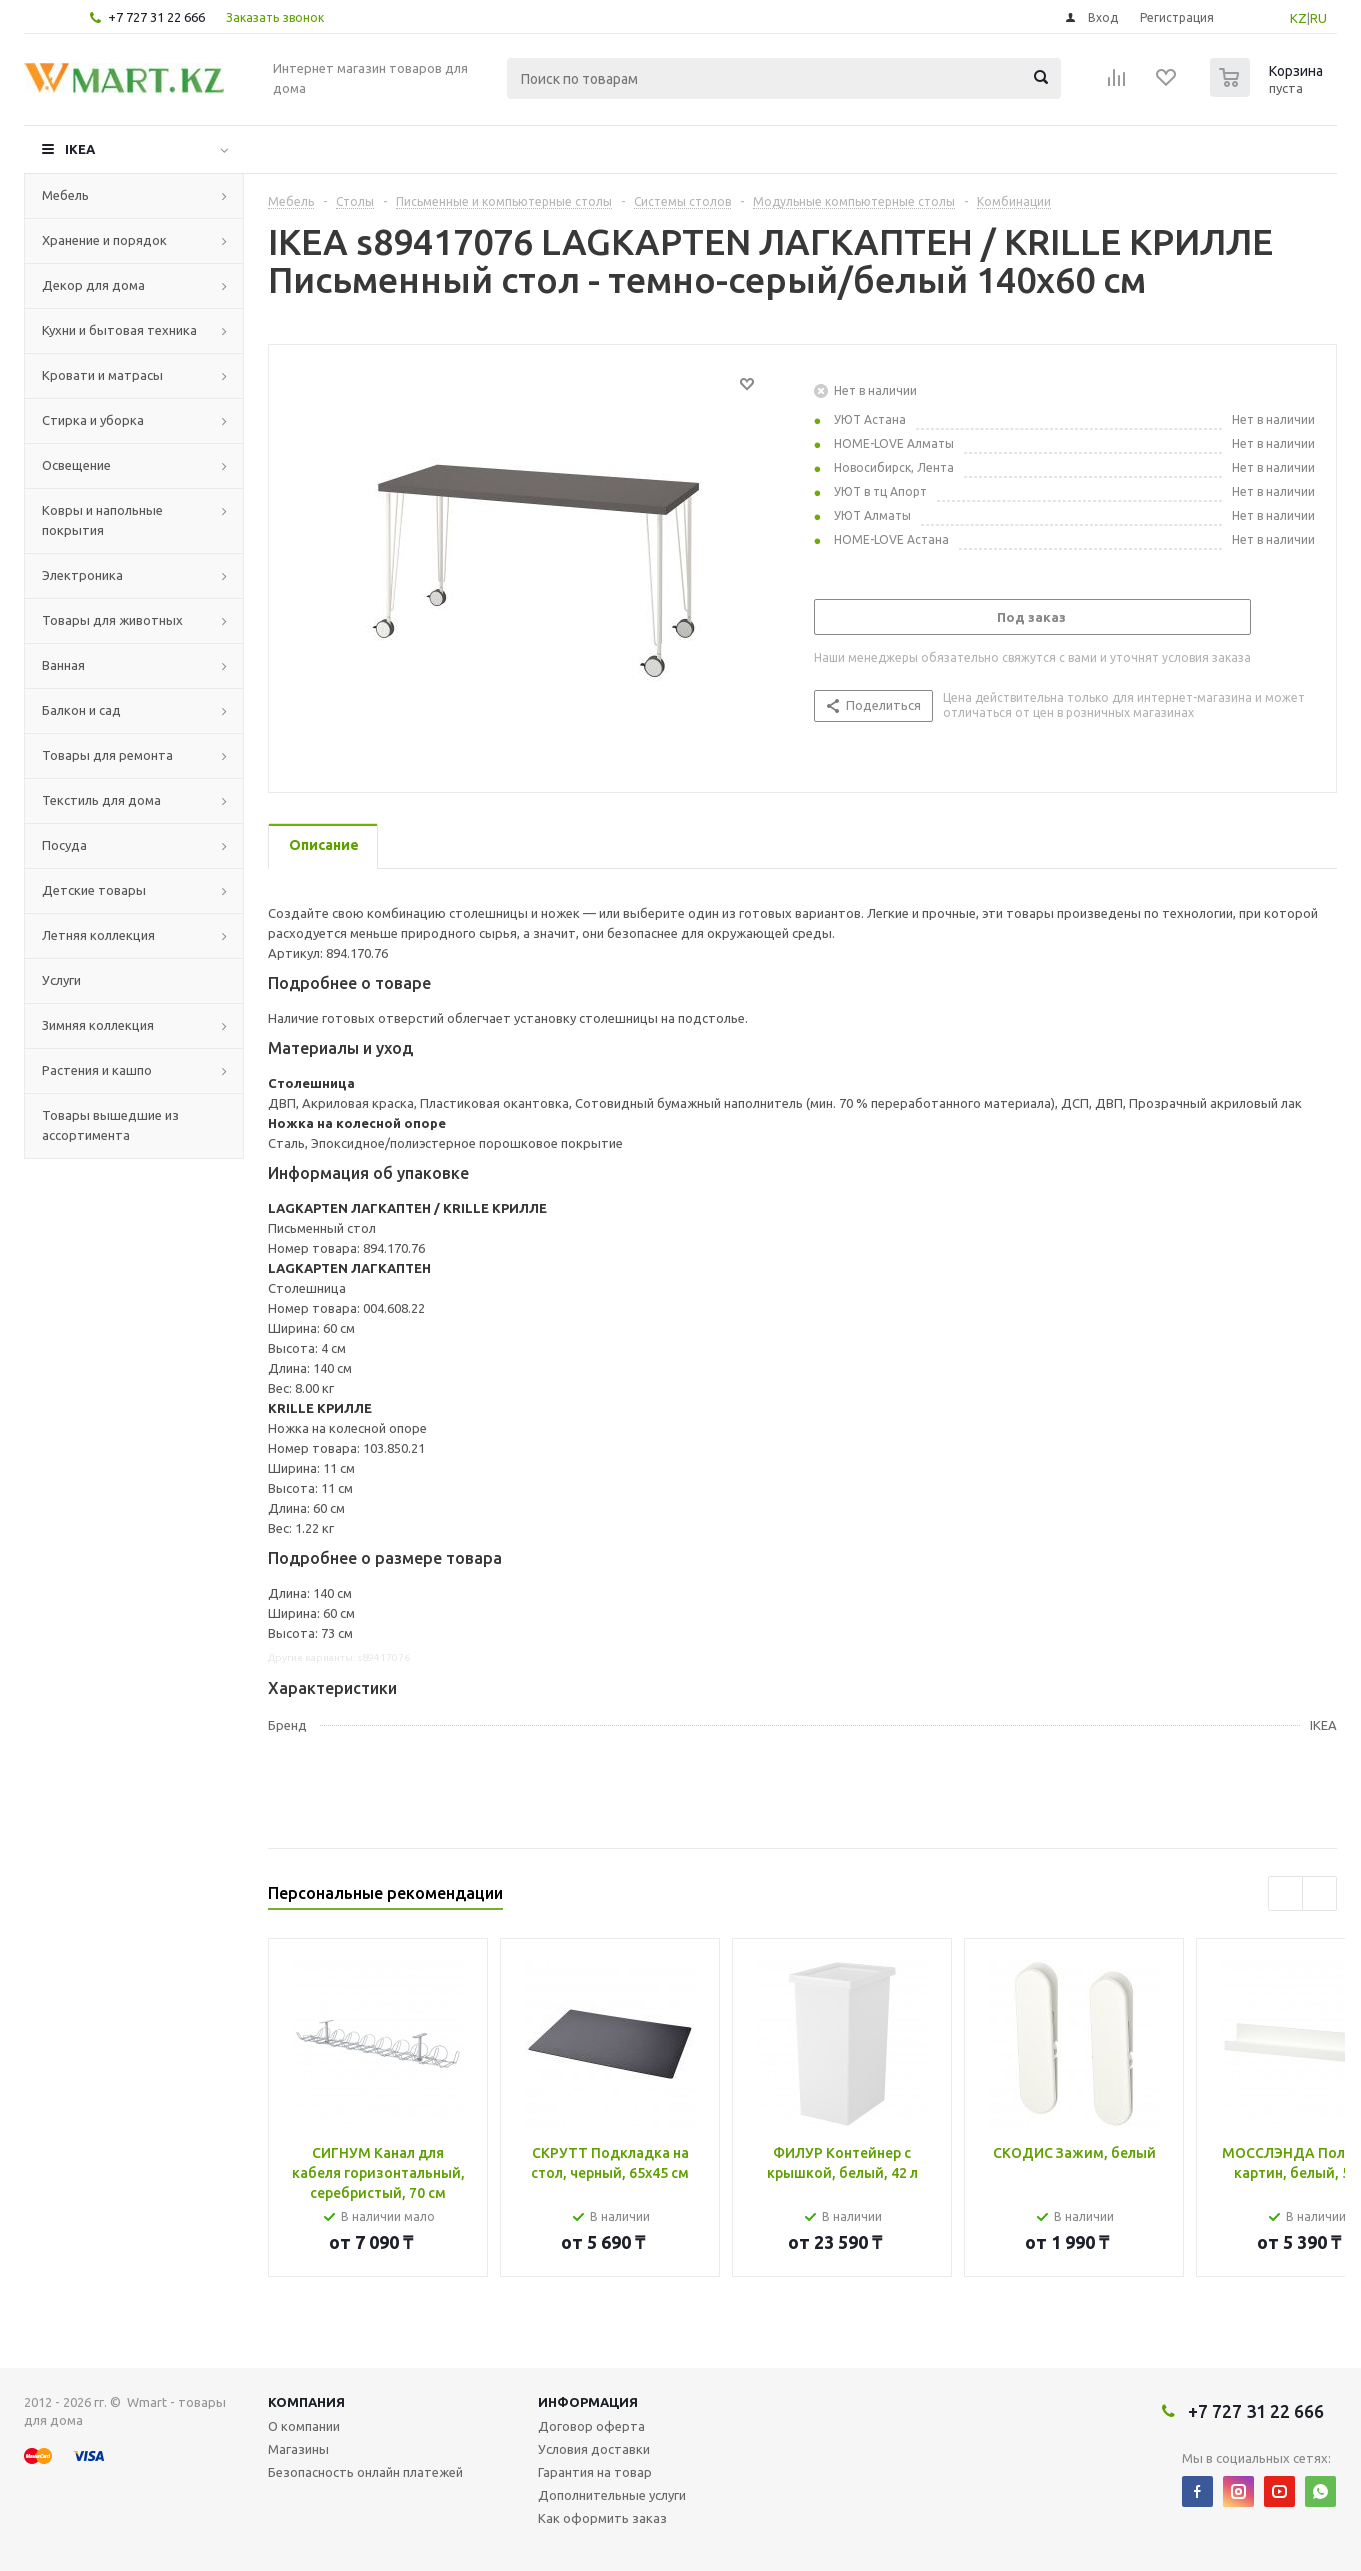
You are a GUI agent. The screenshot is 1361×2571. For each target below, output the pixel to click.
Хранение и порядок (104, 240)
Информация (588, 2402)
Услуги (61, 980)
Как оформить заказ (602, 2518)
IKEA (80, 149)
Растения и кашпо (97, 1070)
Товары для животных (112, 620)
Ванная (63, 665)
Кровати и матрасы (102, 375)
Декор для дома (93, 285)
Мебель (65, 195)
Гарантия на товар (595, 2472)
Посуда (64, 845)
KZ (1298, 18)
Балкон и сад (81, 710)
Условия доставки (594, 2449)
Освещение (76, 465)
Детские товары (94, 890)
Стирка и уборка (93, 420)
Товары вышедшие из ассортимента (110, 1125)
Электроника (82, 575)
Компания (306, 2402)
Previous (1285, 1893)
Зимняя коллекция (98, 1025)
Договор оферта (591, 2426)
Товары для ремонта (107, 755)
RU (1318, 18)
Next (1319, 1893)
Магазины (298, 2449)
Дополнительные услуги (612, 2495)
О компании (304, 2426)
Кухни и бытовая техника (119, 330)
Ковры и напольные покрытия (102, 520)
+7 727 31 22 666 (156, 17)
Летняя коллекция (98, 935)
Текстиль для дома (101, 800)
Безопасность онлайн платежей (365, 2472)
